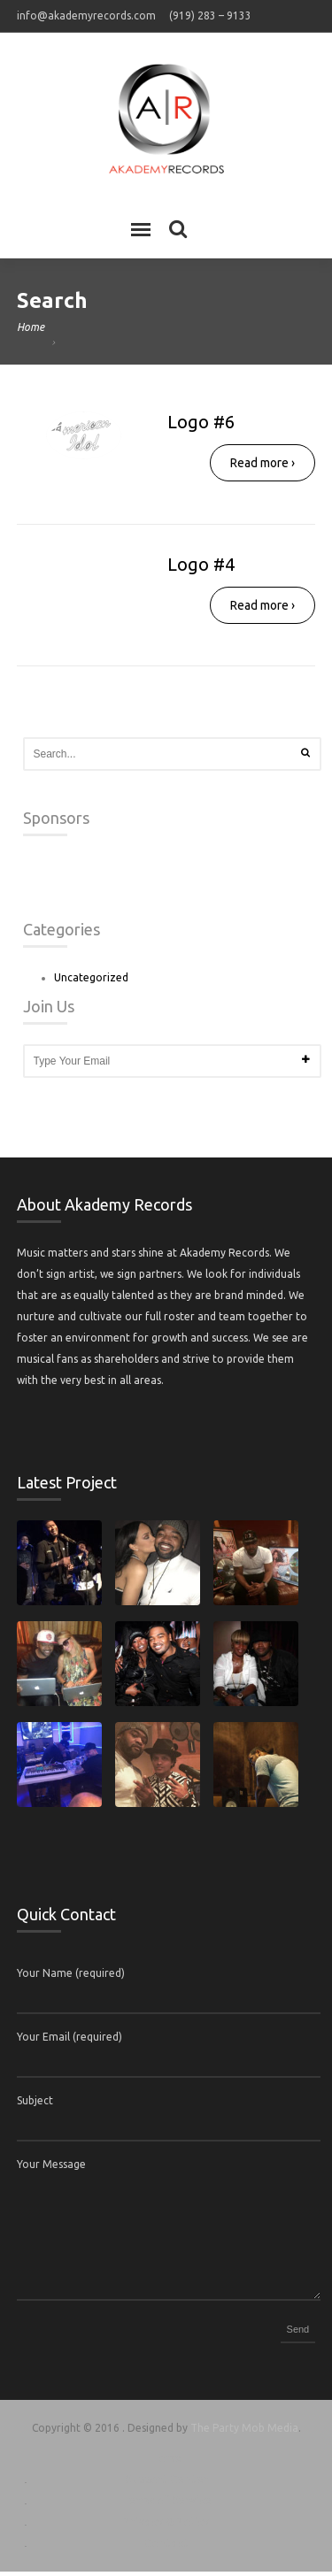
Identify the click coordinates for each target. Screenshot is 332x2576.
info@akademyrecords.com (86, 15)
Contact (166, 2547)
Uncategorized (91, 982)
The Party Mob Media (244, 2432)
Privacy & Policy (166, 2526)
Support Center (166, 2483)
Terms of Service (166, 2505)
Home (30, 327)
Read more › (262, 463)
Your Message (51, 2168)
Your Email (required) (69, 2041)
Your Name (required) (71, 1977)
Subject (35, 2105)
